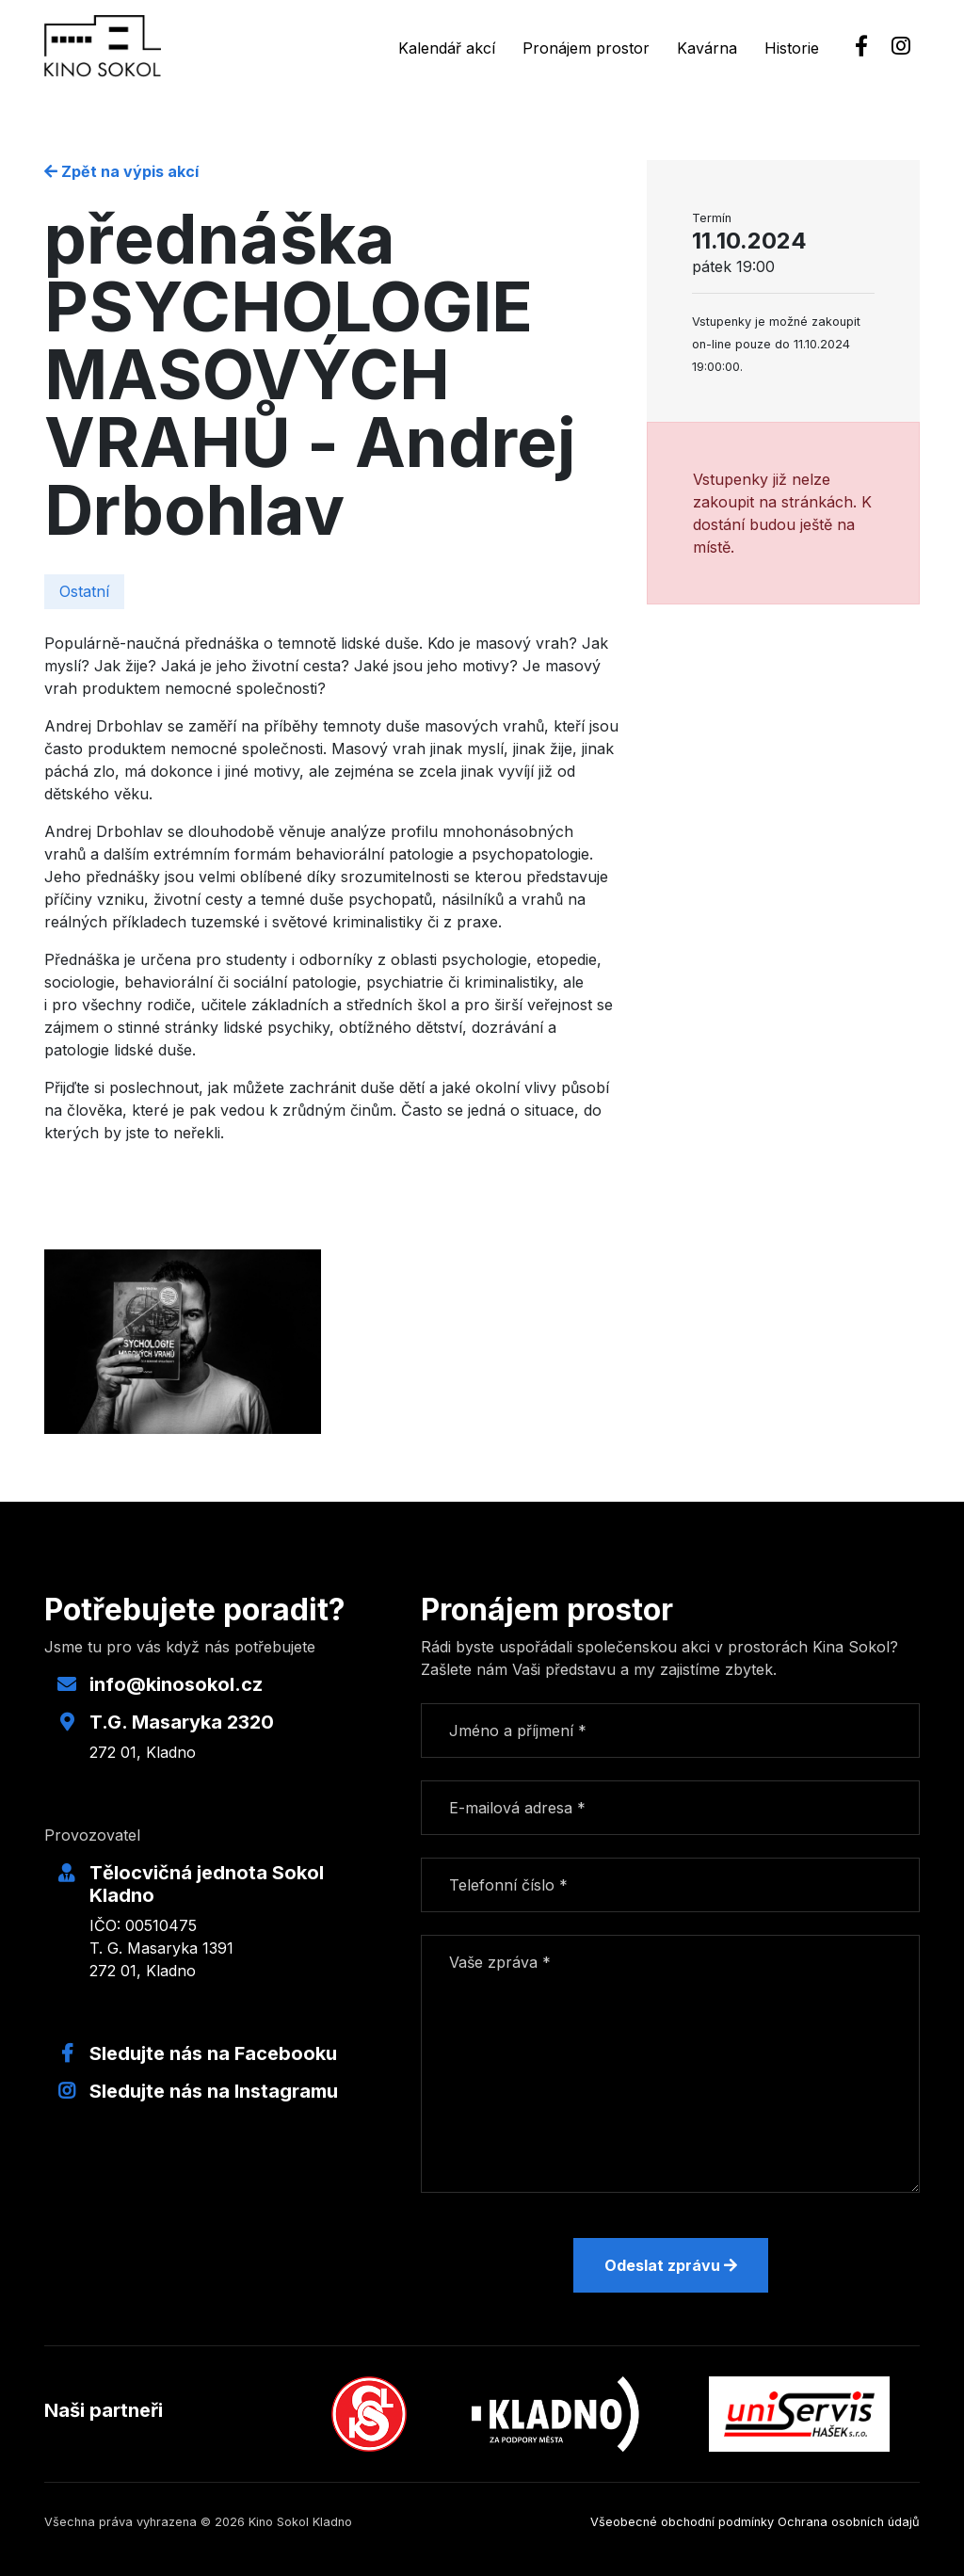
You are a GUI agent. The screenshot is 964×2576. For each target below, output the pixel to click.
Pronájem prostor (586, 48)
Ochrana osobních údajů (849, 2522)
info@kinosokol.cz (176, 1684)
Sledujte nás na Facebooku (213, 2053)
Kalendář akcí (446, 48)
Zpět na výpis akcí (121, 171)
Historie (791, 48)
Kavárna (707, 48)
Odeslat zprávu (670, 2265)
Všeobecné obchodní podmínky (682, 2522)
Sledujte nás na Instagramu (213, 2091)
